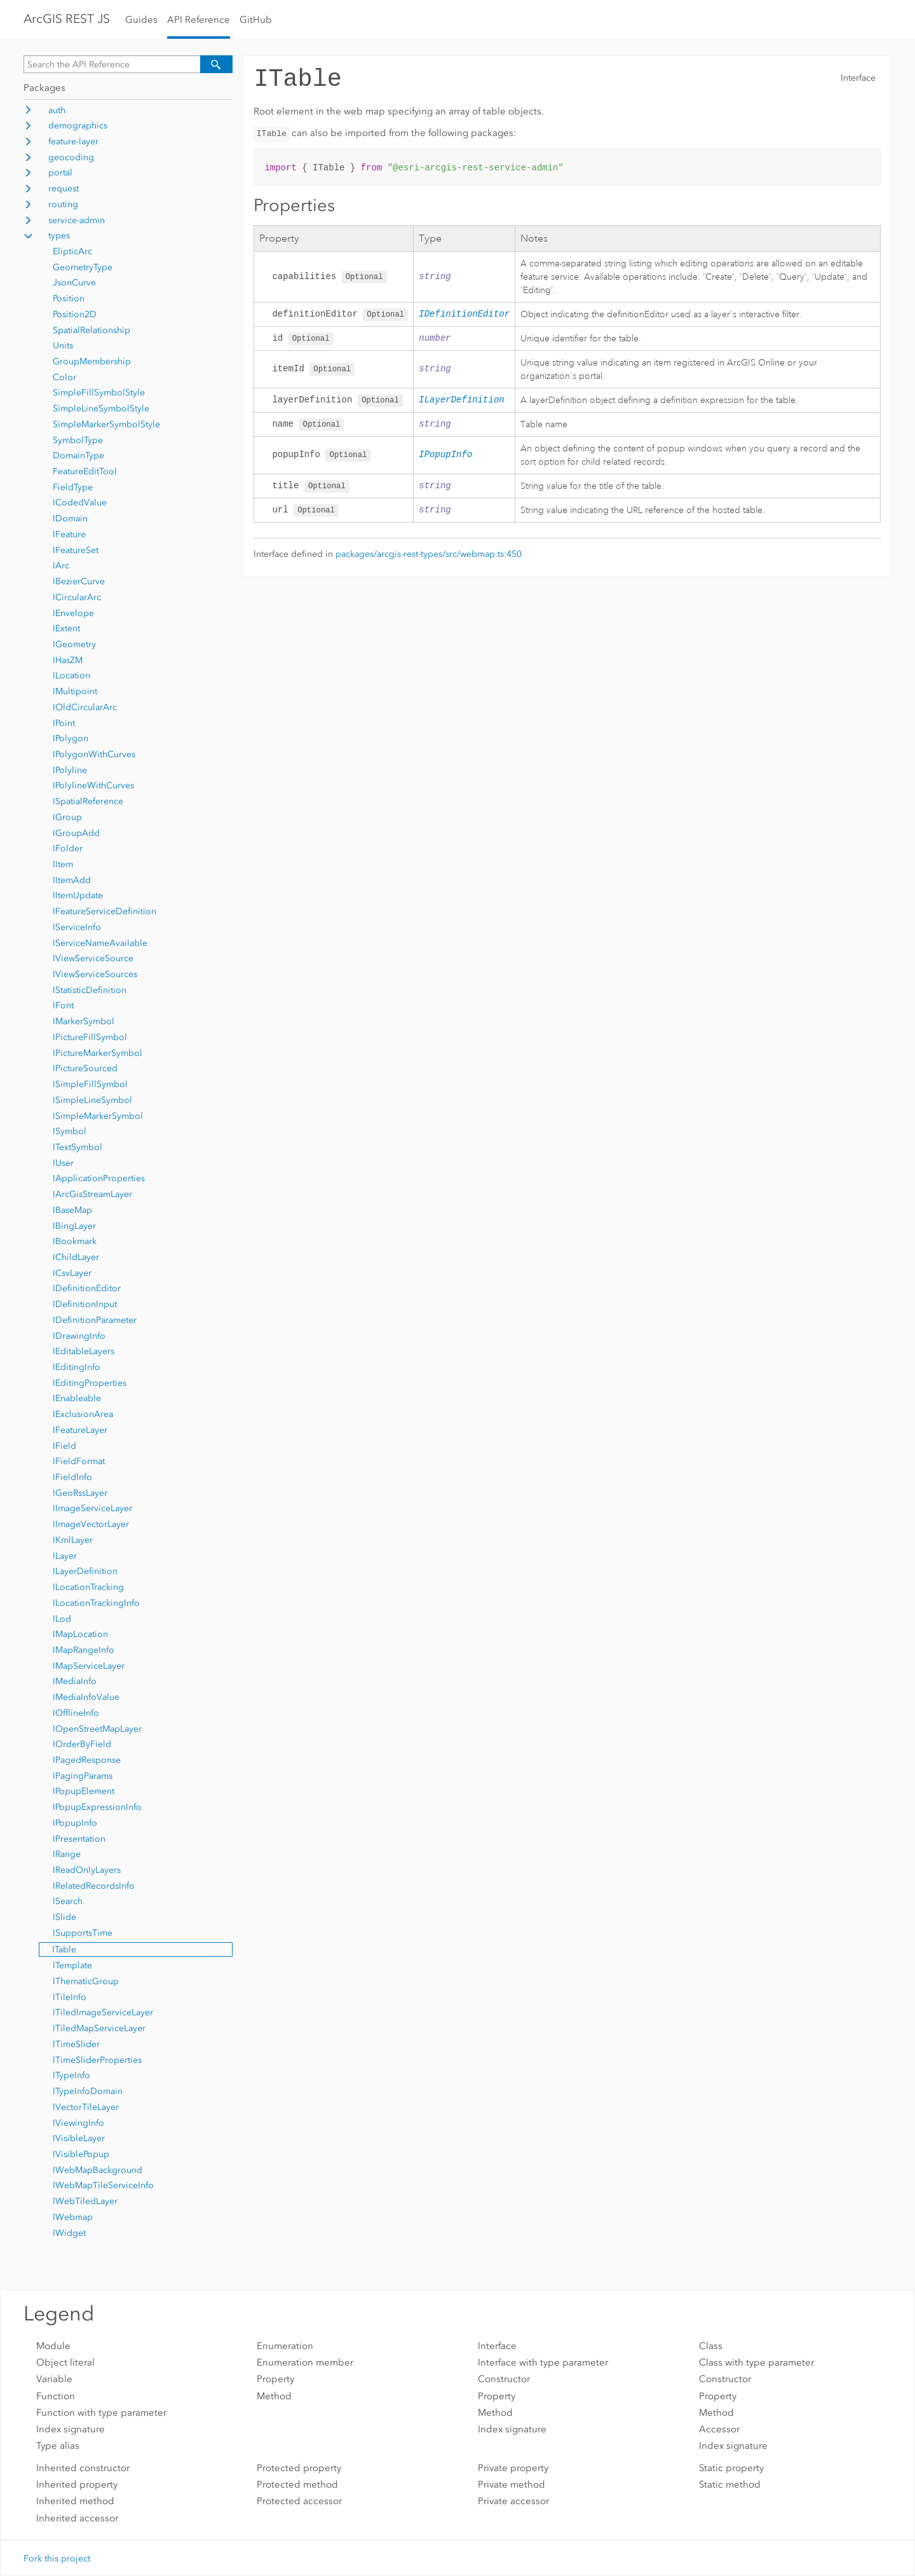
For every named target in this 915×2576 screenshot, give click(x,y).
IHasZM (68, 660)
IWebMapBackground (97, 2170)
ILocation (71, 675)
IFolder (68, 848)
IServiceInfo (77, 927)
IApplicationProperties (99, 1178)
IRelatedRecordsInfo (94, 1886)
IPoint (64, 723)
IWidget (69, 2233)
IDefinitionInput (85, 1304)
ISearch (68, 1901)
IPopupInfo (75, 1823)
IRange (67, 1854)
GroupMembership (92, 361)
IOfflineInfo (76, 1713)
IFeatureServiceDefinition (104, 911)
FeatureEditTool (85, 471)
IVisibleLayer (79, 2138)
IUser (63, 1163)
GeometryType (82, 267)
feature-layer (73, 141)
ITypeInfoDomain (88, 2091)
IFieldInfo (72, 1477)
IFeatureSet (75, 550)
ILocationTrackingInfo (96, 1603)
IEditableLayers (83, 1351)
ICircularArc (77, 597)
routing (63, 204)
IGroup (67, 817)
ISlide (64, 1917)
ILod (62, 1618)
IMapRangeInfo (83, 1650)
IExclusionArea (83, 1414)
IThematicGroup (86, 1981)
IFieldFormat (79, 1461)
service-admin (76, 220)
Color (64, 377)
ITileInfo (69, 1997)
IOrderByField (82, 1744)
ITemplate (72, 1965)
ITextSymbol (77, 1147)
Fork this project (57, 2558)
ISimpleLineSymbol (92, 1100)
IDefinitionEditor (87, 1288)
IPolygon (70, 738)
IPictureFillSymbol (90, 1037)
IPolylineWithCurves (93, 785)
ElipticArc (72, 251)
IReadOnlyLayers (87, 1870)
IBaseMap (72, 1210)
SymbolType (78, 440)
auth (56, 110)
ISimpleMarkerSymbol (98, 1116)
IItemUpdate (78, 895)
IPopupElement (83, 1791)
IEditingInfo (76, 1367)
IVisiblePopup (81, 2154)
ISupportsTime (82, 1933)
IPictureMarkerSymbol (97, 1053)
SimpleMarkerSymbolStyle (106, 424)
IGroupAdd (76, 833)
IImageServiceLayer (92, 1508)
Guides (141, 19)
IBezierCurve (79, 581)
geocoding (71, 157)
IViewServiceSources (95, 974)
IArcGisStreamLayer (92, 1194)
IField (64, 1446)
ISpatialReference (88, 801)
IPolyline (70, 770)
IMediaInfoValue (86, 1697)
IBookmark (75, 1241)
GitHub (256, 19)
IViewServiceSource (93, 958)
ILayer (65, 1556)
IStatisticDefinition (89, 990)
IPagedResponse (87, 1760)
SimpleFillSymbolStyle (99, 392)
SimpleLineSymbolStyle (101, 408)
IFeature (69, 534)
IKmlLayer (73, 1540)
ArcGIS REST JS (67, 18)
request (63, 188)
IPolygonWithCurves (94, 754)
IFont (63, 1005)
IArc (61, 565)
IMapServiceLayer (89, 1666)
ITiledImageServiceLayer (103, 2012)
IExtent (66, 628)
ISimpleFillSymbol (90, 1084)
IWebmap (73, 2217)
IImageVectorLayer (91, 1524)
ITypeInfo (71, 2075)
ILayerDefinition (85, 1571)
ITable (64, 1949)
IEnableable (77, 1398)
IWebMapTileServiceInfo (103, 2185)
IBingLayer (74, 1226)
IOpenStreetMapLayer (97, 1728)
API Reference (198, 19)
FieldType (73, 487)
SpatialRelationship (91, 330)
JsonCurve (74, 282)
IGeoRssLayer (80, 1493)
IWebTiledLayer (85, 2201)
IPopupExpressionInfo (97, 1807)
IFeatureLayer (80, 1430)
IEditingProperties (89, 1383)
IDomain (70, 518)
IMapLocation (80, 1634)
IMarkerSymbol (83, 1021)
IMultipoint (75, 691)
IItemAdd (72, 880)
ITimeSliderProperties (97, 2060)
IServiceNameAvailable (100, 943)
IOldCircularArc (85, 707)
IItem (63, 864)
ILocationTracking (88, 1587)
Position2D (75, 314)
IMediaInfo (75, 1681)
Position (69, 298)
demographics (77, 125)
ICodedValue (80, 502)
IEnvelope (73, 613)
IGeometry (74, 644)
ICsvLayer (72, 1273)
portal (60, 172)
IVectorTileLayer (86, 2107)
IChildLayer (76, 1257)
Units (63, 345)
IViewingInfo (78, 2123)
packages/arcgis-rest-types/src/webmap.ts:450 (429, 556)
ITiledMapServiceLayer (99, 2028)
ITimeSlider (76, 2044)
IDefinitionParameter (95, 1320)
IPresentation (79, 1838)
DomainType (78, 455)
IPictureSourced (85, 1068)
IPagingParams (82, 1776)
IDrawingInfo (79, 1336)
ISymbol (69, 1131)
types (59, 235)
